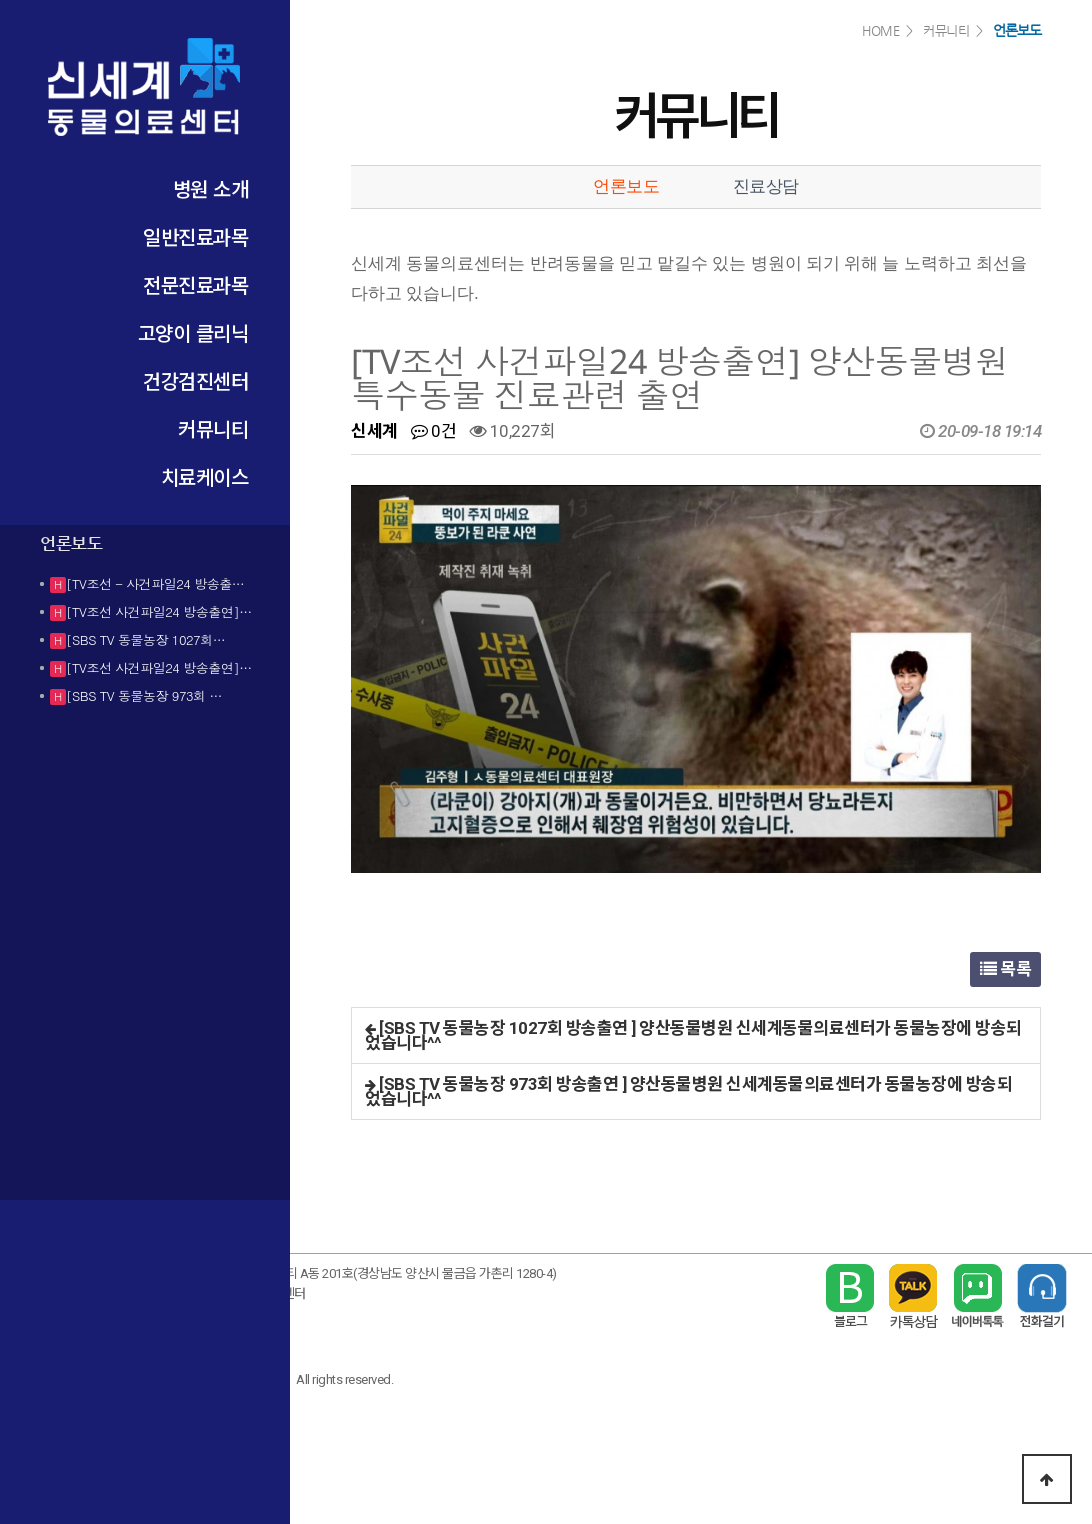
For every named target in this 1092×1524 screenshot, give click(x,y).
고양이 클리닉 (193, 332)
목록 (1005, 969)
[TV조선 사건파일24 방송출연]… (159, 611)
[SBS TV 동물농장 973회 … (144, 695)
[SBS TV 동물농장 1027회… (145, 639)
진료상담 (766, 186)
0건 (433, 431)
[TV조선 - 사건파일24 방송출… (155, 583)
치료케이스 (205, 476)
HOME (880, 30)
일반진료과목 (195, 236)
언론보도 (626, 186)
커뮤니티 (213, 428)
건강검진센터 (195, 380)
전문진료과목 (195, 284)
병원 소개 (211, 188)
